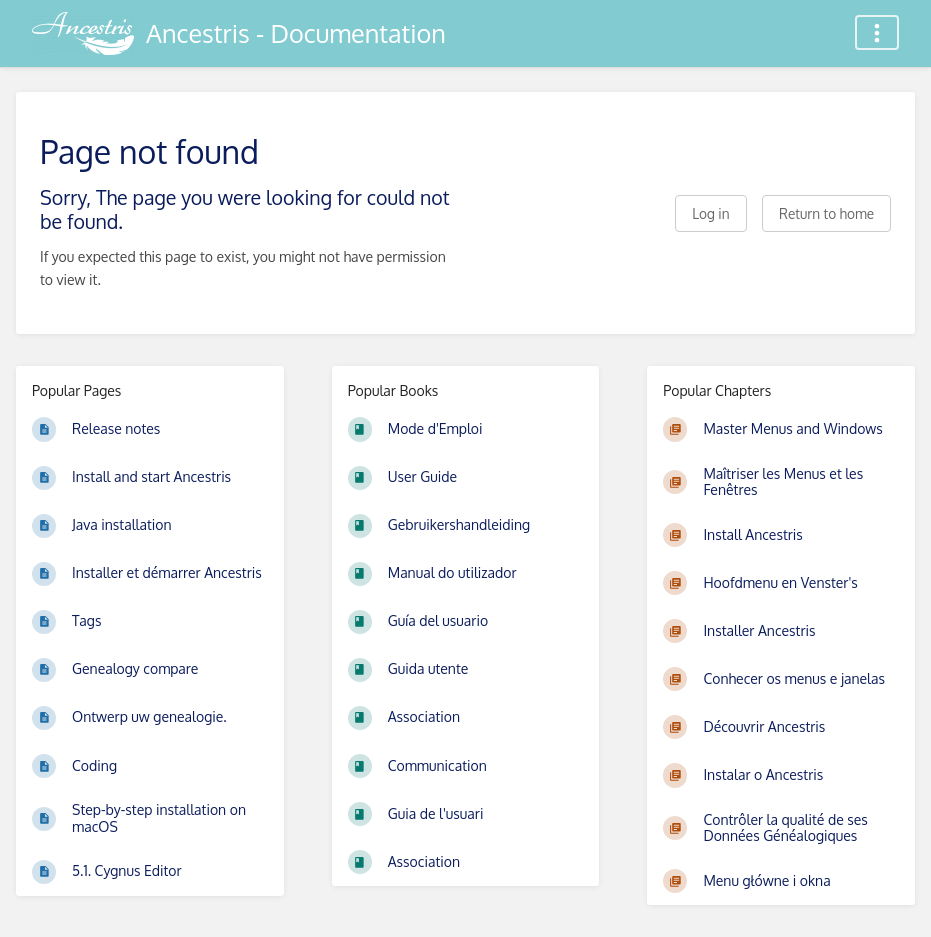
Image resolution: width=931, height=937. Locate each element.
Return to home (826, 213)
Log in (710, 213)
